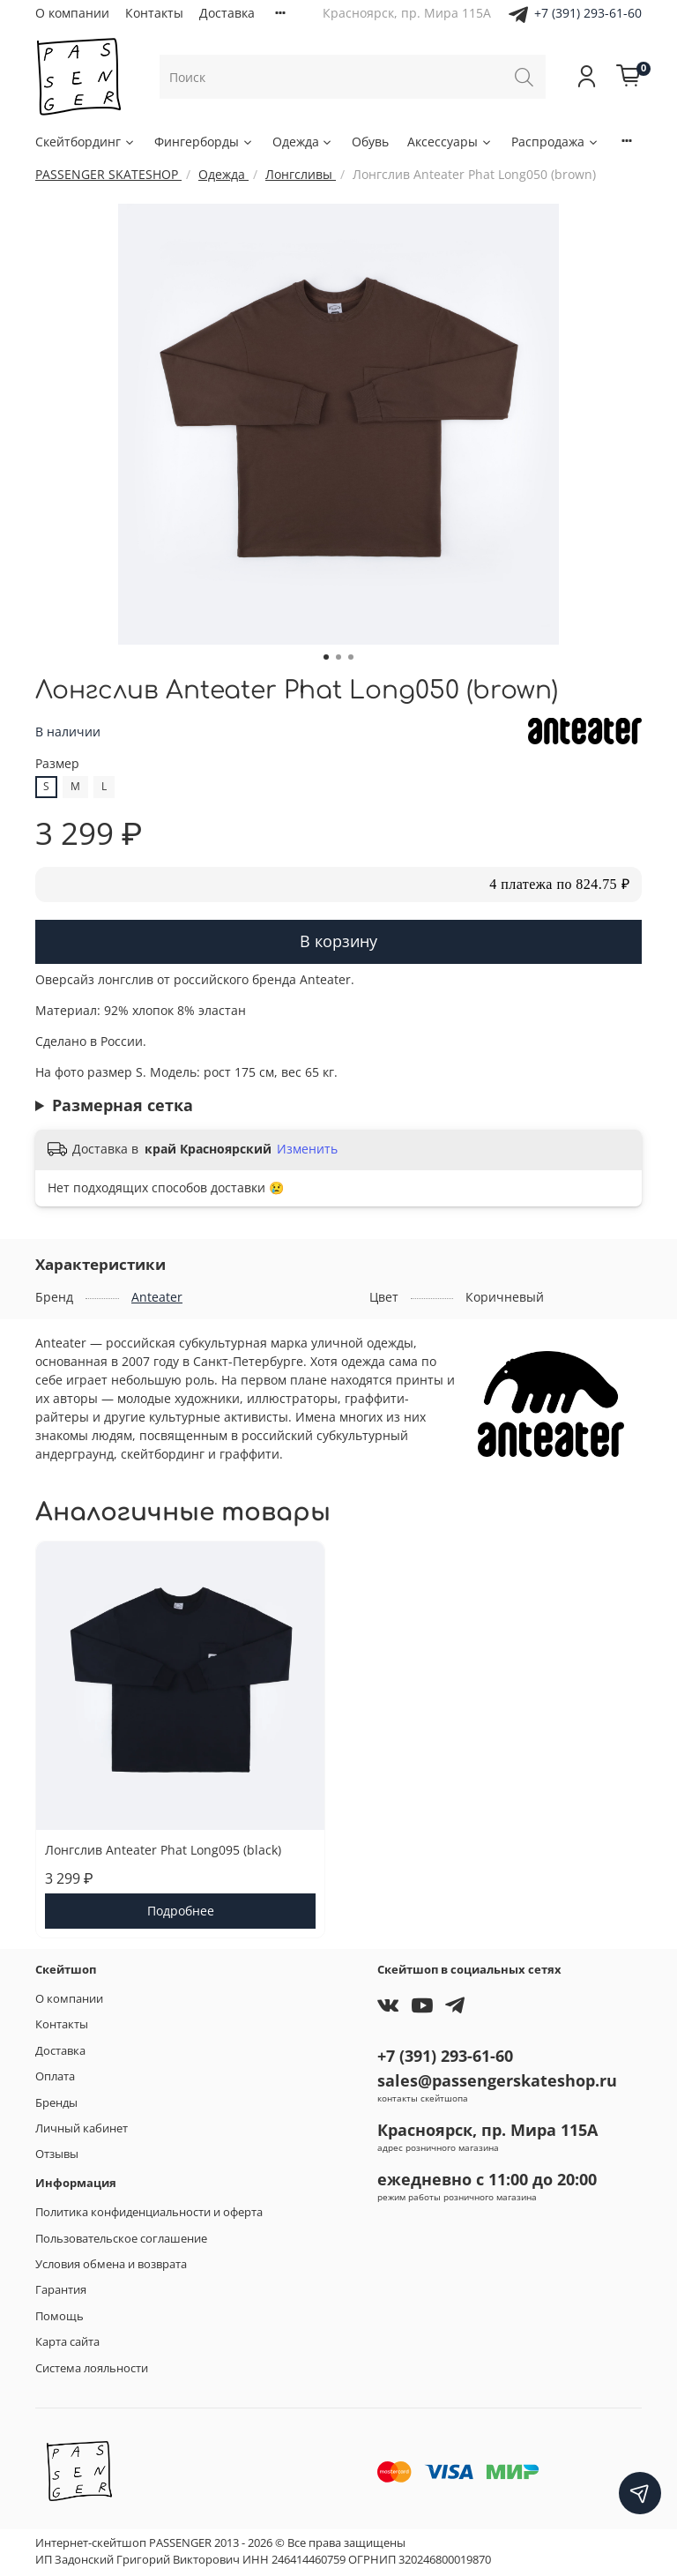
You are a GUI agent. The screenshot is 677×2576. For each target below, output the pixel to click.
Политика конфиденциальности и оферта (149, 2212)
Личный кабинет (81, 2128)
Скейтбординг (85, 141)
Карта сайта (67, 2341)
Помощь (59, 2316)
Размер (57, 764)
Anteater (156, 1296)
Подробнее (180, 1910)
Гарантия (60, 2289)
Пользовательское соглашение (121, 2238)
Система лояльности (91, 2368)
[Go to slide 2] (338, 657)
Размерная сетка (122, 1105)
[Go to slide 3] (350, 657)
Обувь (370, 141)
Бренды (56, 2102)
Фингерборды (204, 141)
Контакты (154, 12)
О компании (72, 12)
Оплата (55, 2076)
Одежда (303, 141)
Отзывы (56, 2154)
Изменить (307, 1149)
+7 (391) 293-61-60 (588, 12)
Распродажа (555, 141)
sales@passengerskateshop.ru (497, 2080)
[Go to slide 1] (326, 657)
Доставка (227, 12)
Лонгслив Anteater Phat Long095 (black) (163, 1849)
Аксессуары (450, 141)
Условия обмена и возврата (111, 2264)
